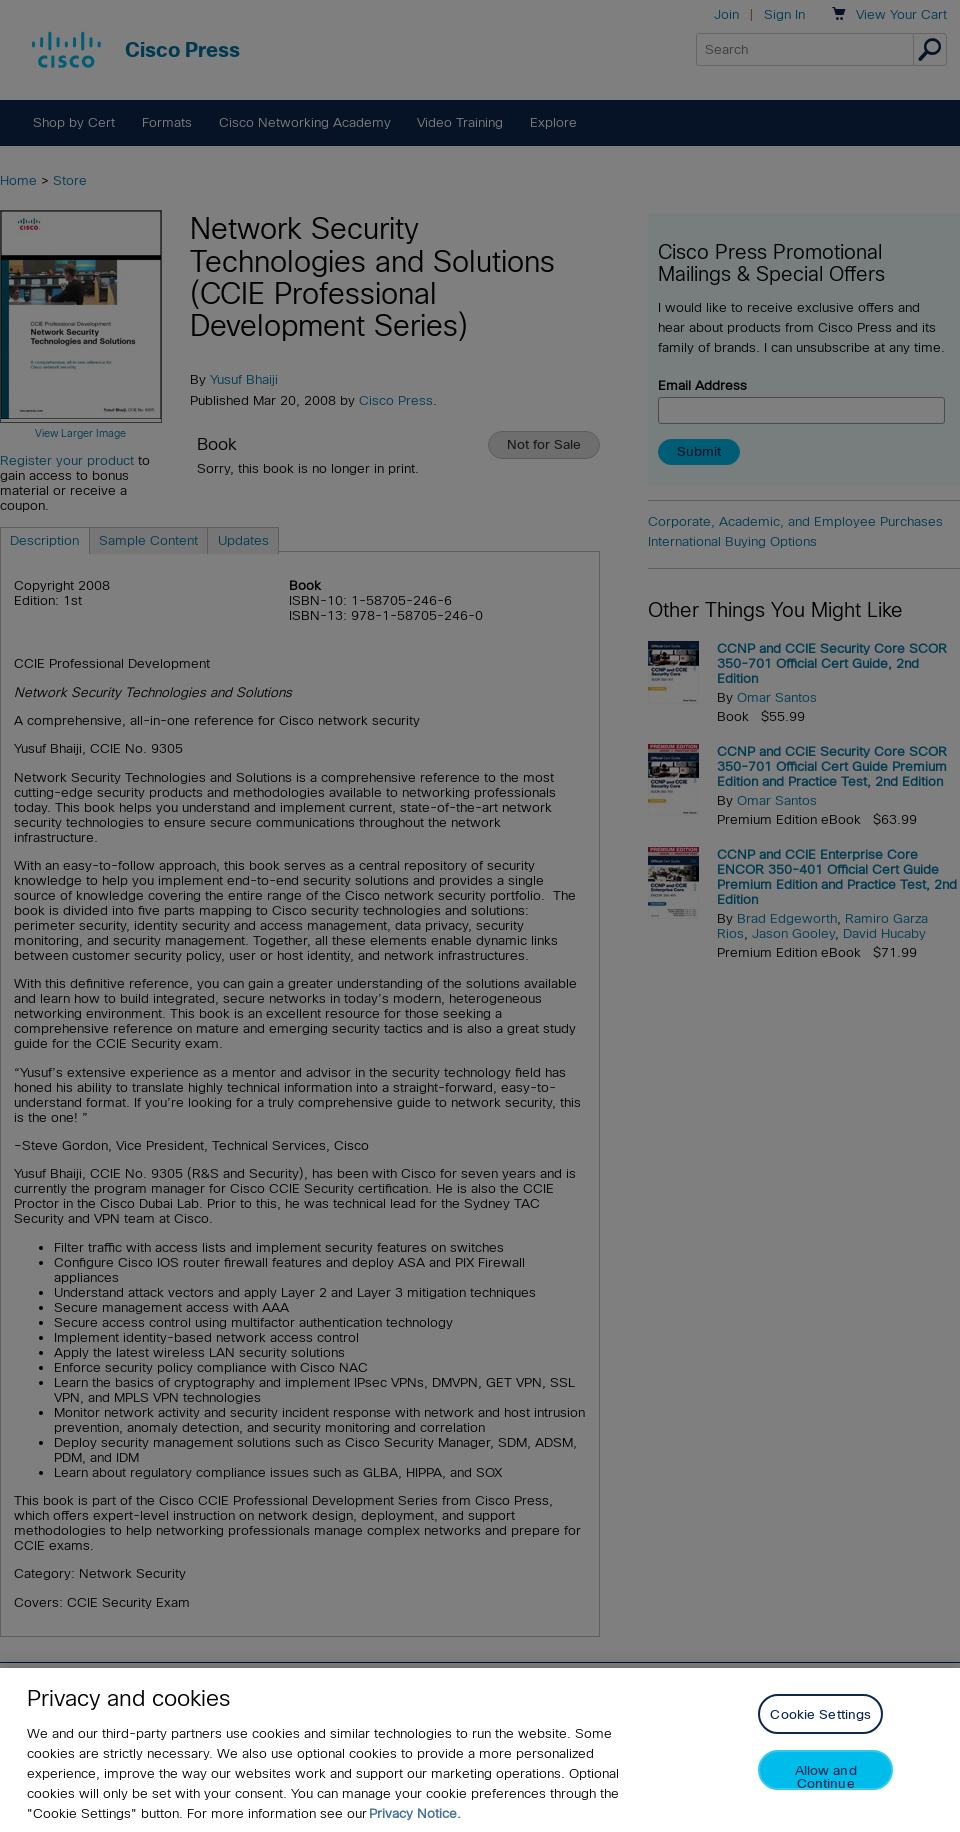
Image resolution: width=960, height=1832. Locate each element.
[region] (480, 1750)
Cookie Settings (820, 1714)
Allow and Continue (826, 1776)
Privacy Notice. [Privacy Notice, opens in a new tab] (415, 1813)
